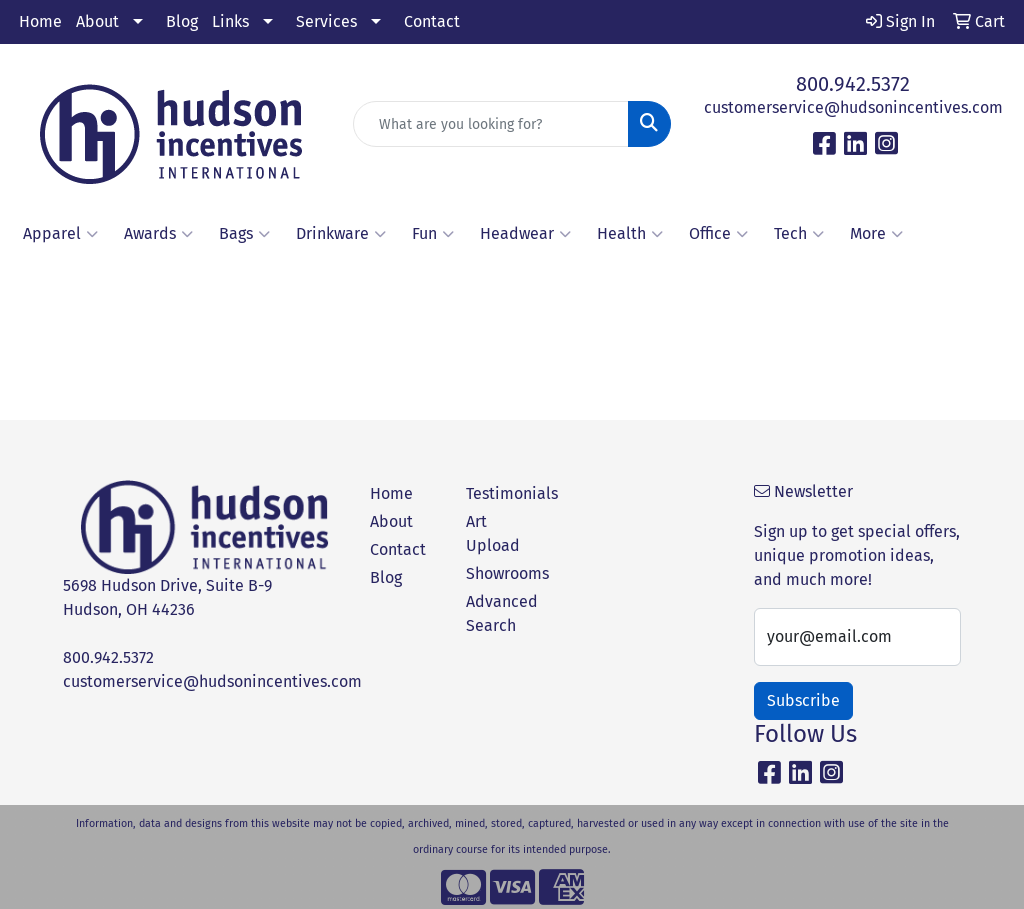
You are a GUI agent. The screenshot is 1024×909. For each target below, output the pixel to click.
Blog (182, 21)
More (876, 234)
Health (630, 234)
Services (326, 21)
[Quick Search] (490, 124)
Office (718, 234)
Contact (432, 21)
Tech (799, 234)
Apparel (60, 234)
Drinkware (341, 234)
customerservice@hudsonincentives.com (853, 107)
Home (40, 21)
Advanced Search (502, 613)
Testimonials (502, 493)
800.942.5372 (853, 84)
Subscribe (803, 700)
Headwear (525, 234)
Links (230, 21)
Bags (244, 234)
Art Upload (493, 533)
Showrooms (502, 573)
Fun (433, 234)
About (97, 21)
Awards (158, 234)
